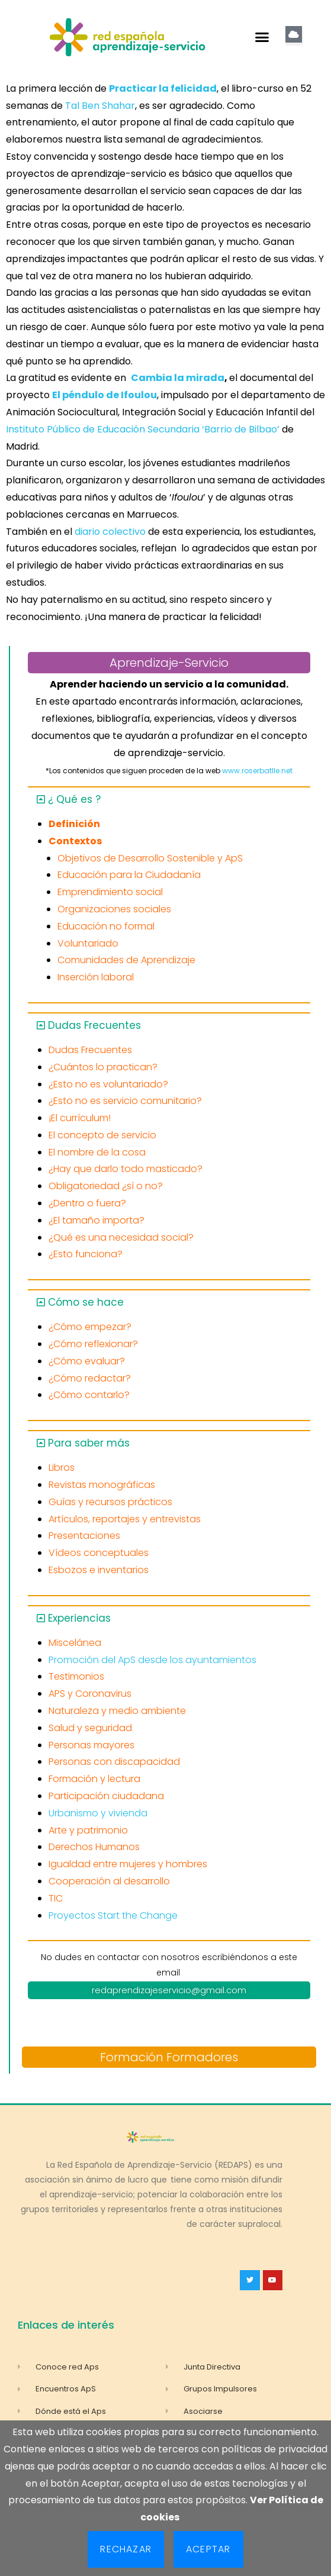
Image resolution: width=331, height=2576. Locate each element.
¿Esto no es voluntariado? (108, 1084)
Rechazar (126, 2549)
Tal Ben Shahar (100, 105)
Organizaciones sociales (114, 909)
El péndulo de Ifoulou (104, 395)
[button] (262, 37)
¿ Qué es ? (74, 799)
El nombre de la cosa (97, 1152)
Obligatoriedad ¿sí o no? (106, 1186)
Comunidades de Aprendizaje (126, 960)
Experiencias (79, 1618)
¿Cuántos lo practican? (103, 1067)
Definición (74, 824)
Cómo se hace (86, 1302)
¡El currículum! (80, 1118)
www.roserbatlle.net (257, 771)
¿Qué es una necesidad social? (121, 1237)
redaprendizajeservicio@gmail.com (169, 1990)
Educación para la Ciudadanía (129, 875)
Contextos (75, 841)
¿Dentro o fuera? (87, 1203)
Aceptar (208, 2549)
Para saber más (89, 1443)
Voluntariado (87, 943)
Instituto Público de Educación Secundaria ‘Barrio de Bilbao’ (142, 429)
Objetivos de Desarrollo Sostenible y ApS (150, 858)
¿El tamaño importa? (96, 1220)
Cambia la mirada (177, 378)
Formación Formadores (169, 2057)
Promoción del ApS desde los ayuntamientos (152, 1660)
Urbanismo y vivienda (98, 1813)
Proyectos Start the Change (113, 1915)
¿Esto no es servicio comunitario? (125, 1101)
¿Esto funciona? (86, 1254)
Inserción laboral (95, 977)
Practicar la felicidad (163, 88)
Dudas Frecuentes (94, 1025)
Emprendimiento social (110, 892)
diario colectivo (109, 531)
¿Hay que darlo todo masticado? (126, 1169)
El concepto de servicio (102, 1135)
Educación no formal (106, 926)
